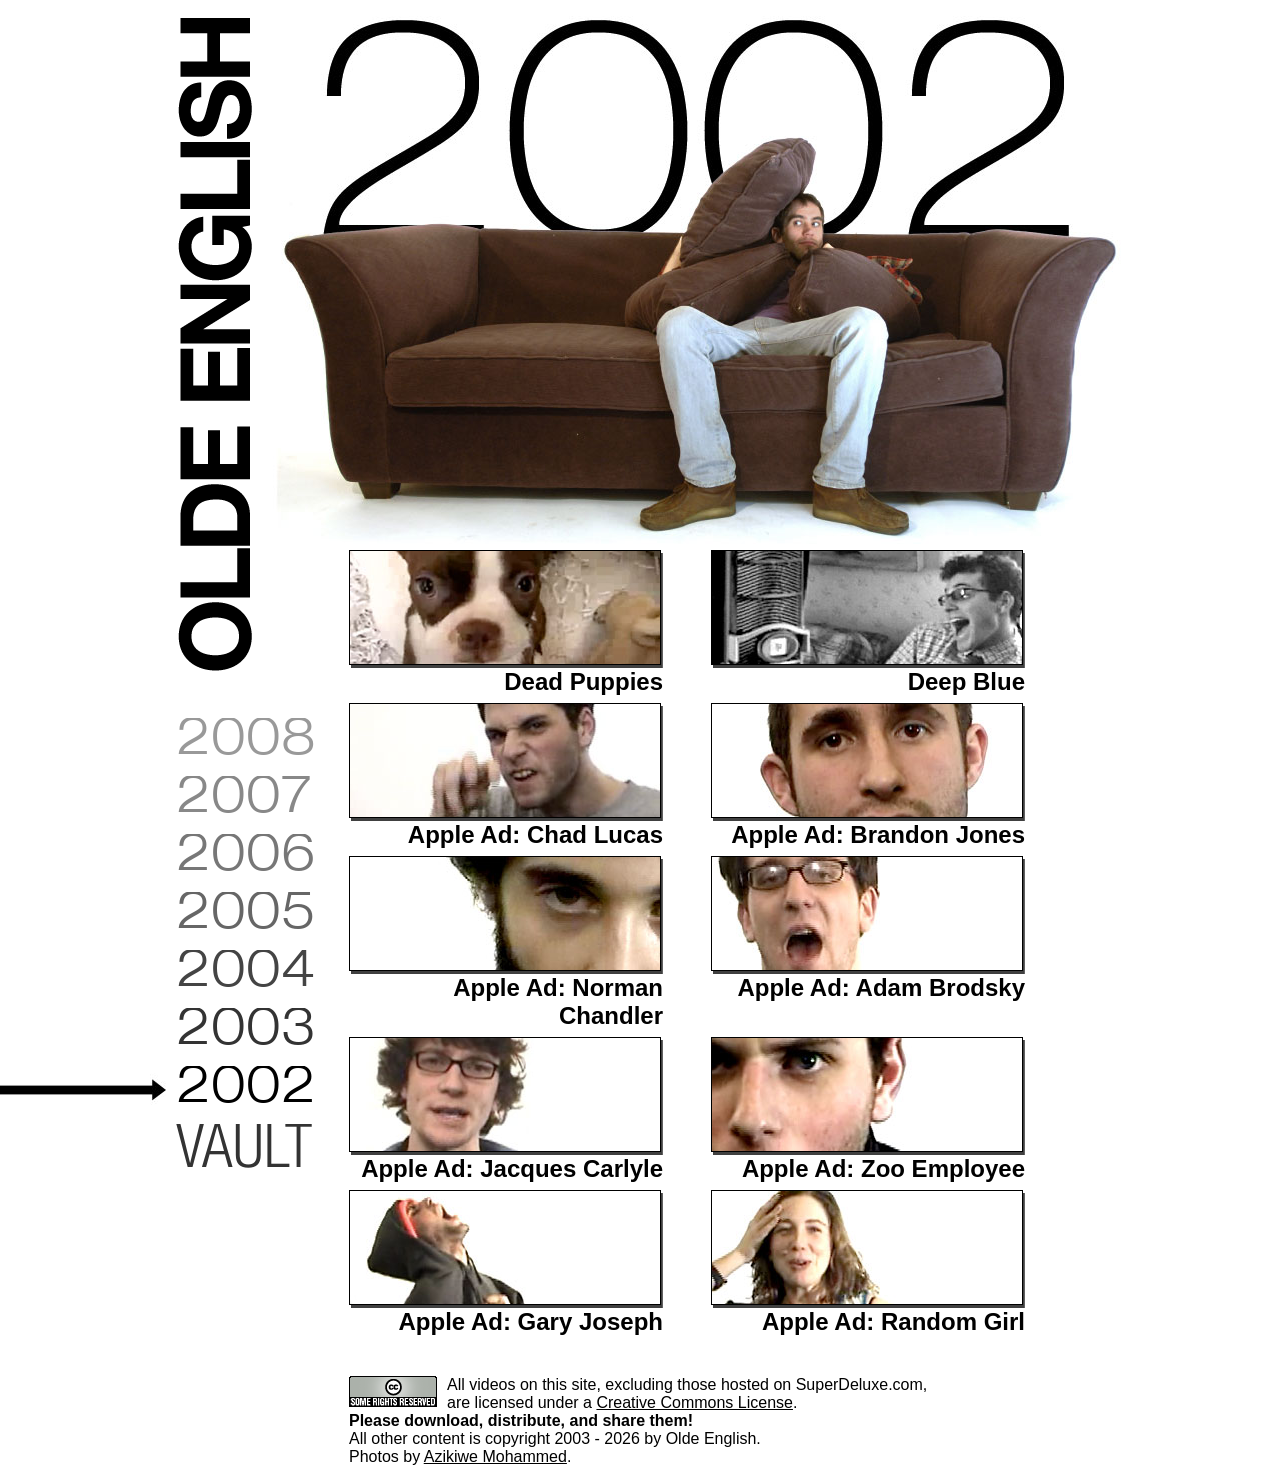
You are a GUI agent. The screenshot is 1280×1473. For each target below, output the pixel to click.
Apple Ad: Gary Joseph (531, 1321)
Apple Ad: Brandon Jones (878, 834)
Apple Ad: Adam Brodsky (881, 987)
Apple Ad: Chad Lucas (535, 834)
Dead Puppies (583, 681)
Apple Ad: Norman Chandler (558, 1001)
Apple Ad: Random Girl (893, 1321)
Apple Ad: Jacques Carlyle (512, 1168)
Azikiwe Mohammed (495, 1456)
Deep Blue (966, 681)
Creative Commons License (694, 1402)
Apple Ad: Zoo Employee (883, 1168)
